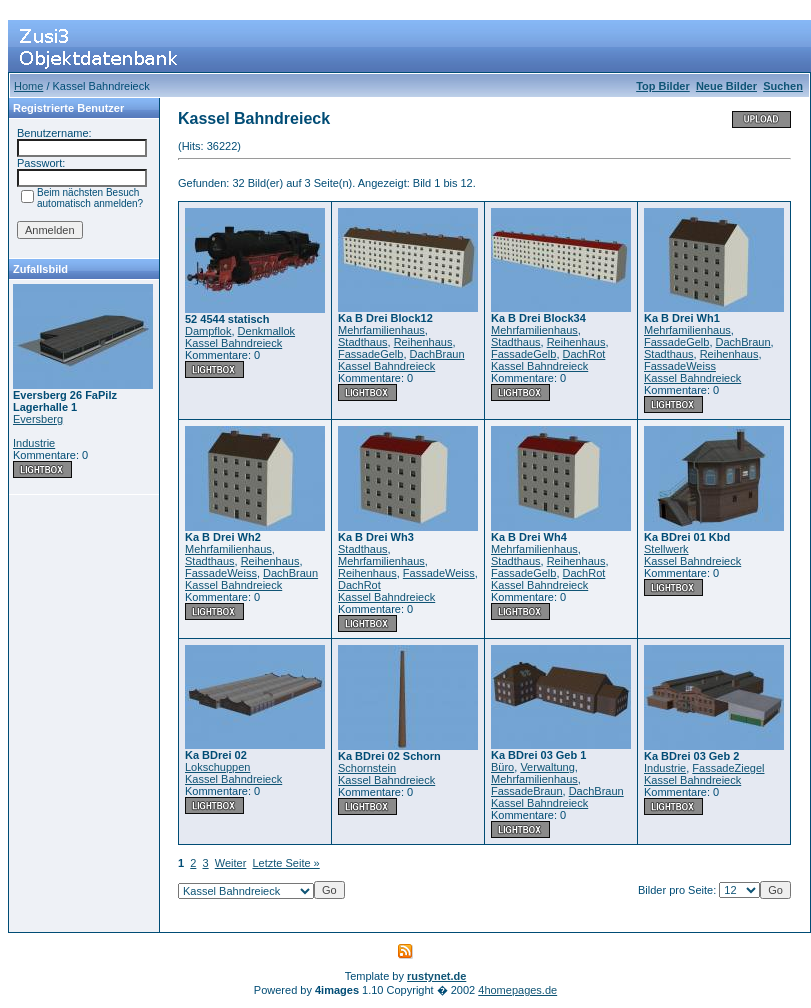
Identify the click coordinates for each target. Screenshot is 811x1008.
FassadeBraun (527, 791)
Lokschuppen (217, 767)
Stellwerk (666, 549)
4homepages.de (517, 990)
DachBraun (437, 354)
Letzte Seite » (285, 863)
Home (28, 86)
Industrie (34, 443)
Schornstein (367, 768)
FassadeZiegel (728, 768)
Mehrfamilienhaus (381, 330)
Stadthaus (363, 342)
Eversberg (38, 419)
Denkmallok (266, 331)
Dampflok (208, 331)
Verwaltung (547, 767)
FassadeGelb (370, 354)
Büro (502, 767)
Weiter (231, 863)
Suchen (783, 86)
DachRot (584, 354)
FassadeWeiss (680, 366)
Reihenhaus (423, 342)
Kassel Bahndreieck (233, 343)
